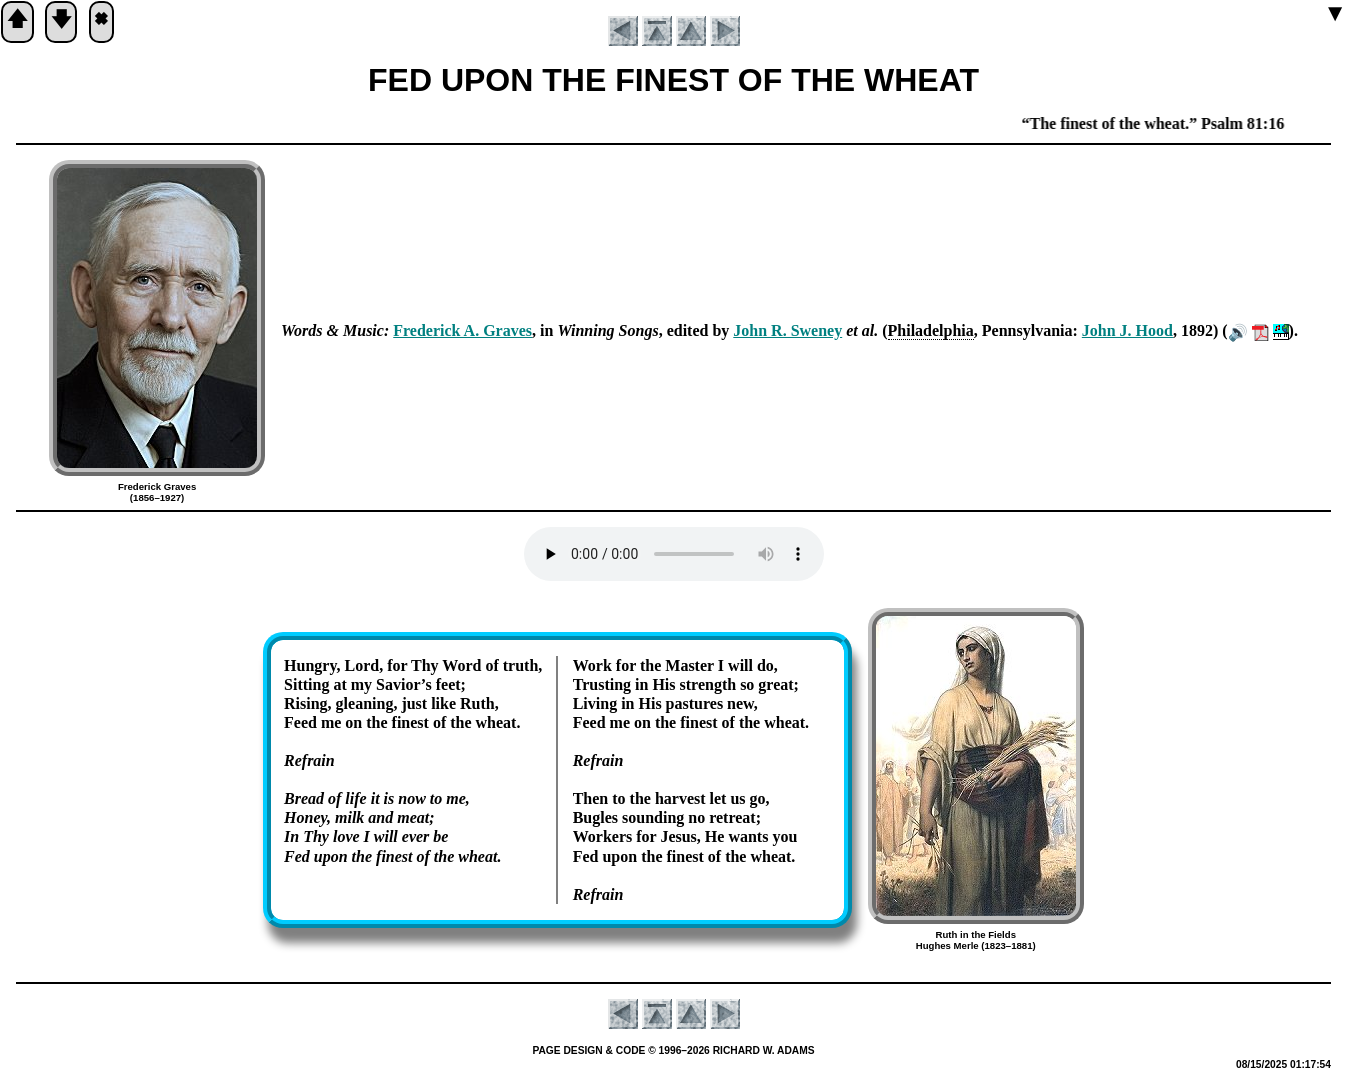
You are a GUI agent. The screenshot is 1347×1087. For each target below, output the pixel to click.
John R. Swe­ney (787, 330)
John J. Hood (1127, 330)
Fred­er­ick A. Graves (462, 330)
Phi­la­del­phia (931, 330)
